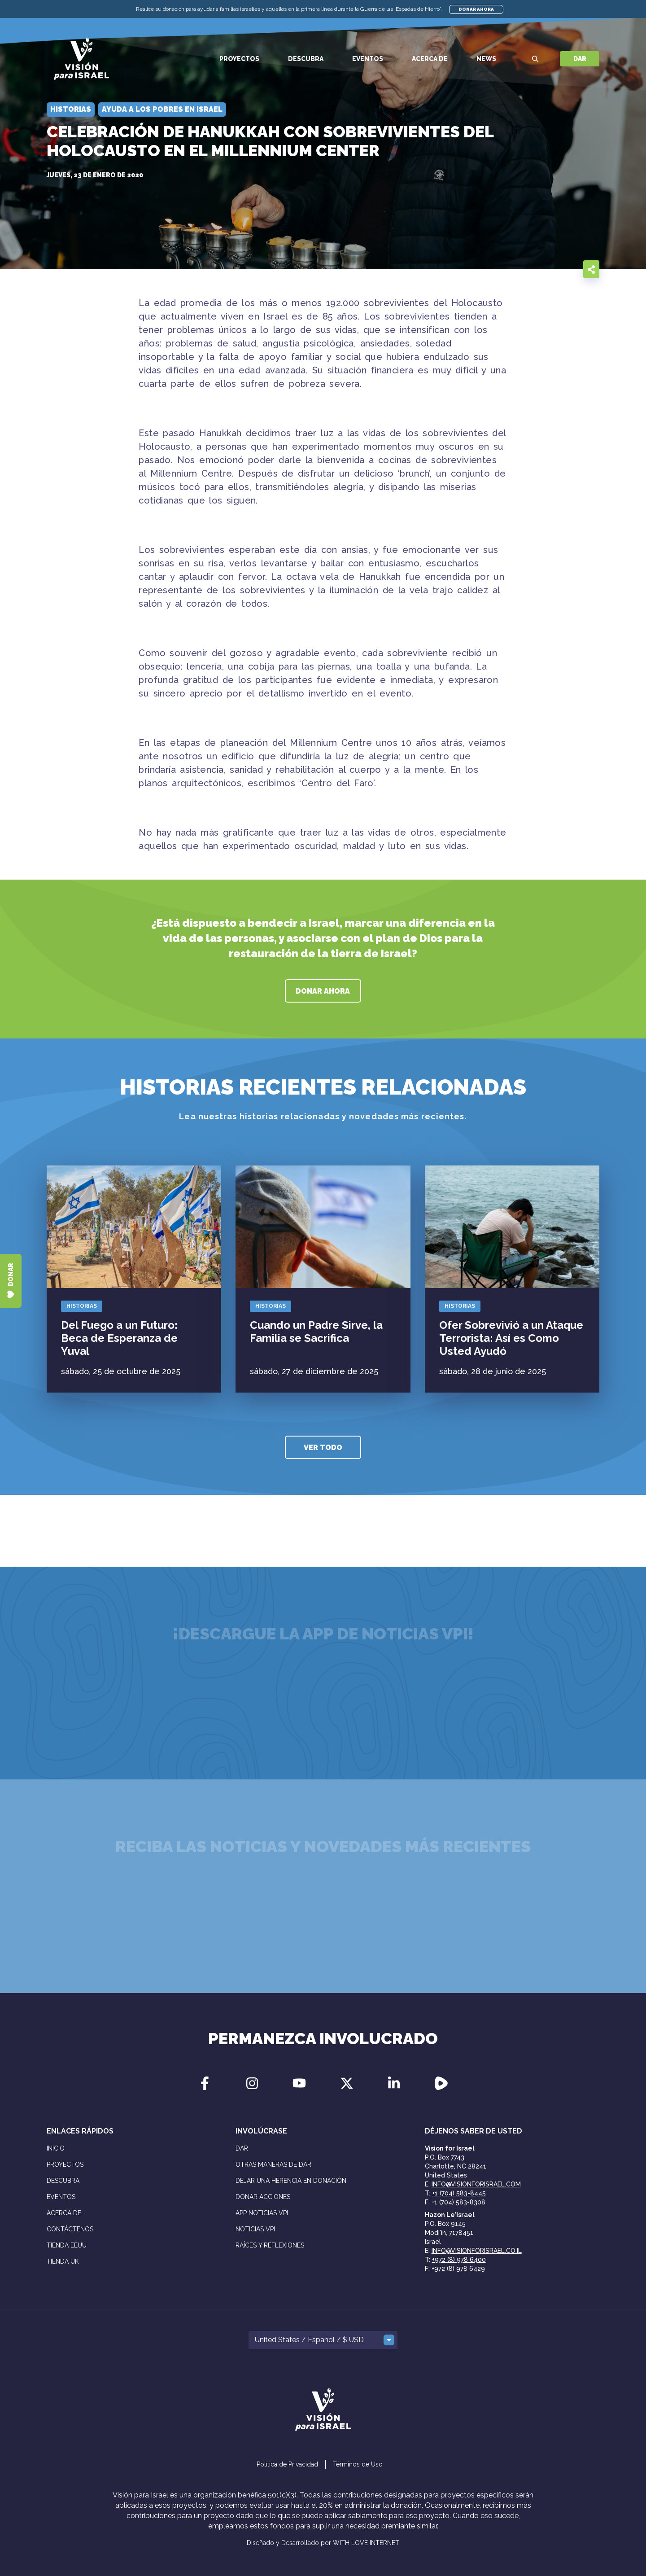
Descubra (305, 58)
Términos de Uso (358, 2464)
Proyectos (239, 58)
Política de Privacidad (287, 2464)
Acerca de (430, 58)
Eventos (367, 58)
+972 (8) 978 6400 (459, 2259)
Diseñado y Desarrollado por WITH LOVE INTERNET (323, 2542)
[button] (323, 2340)
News (486, 58)
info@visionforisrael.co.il (477, 2250)
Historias (81, 1306)
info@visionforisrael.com (476, 2184)
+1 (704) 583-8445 (459, 2193)
